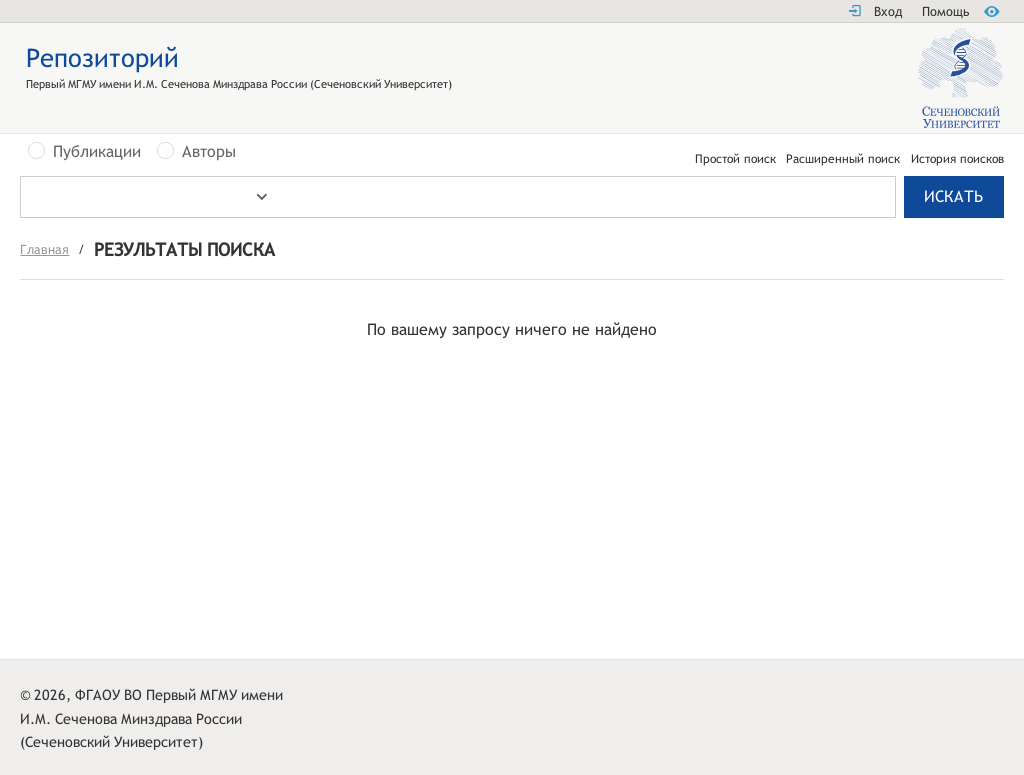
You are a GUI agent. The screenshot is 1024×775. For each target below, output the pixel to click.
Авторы (209, 152)
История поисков (957, 159)
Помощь (945, 11)
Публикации (97, 152)
